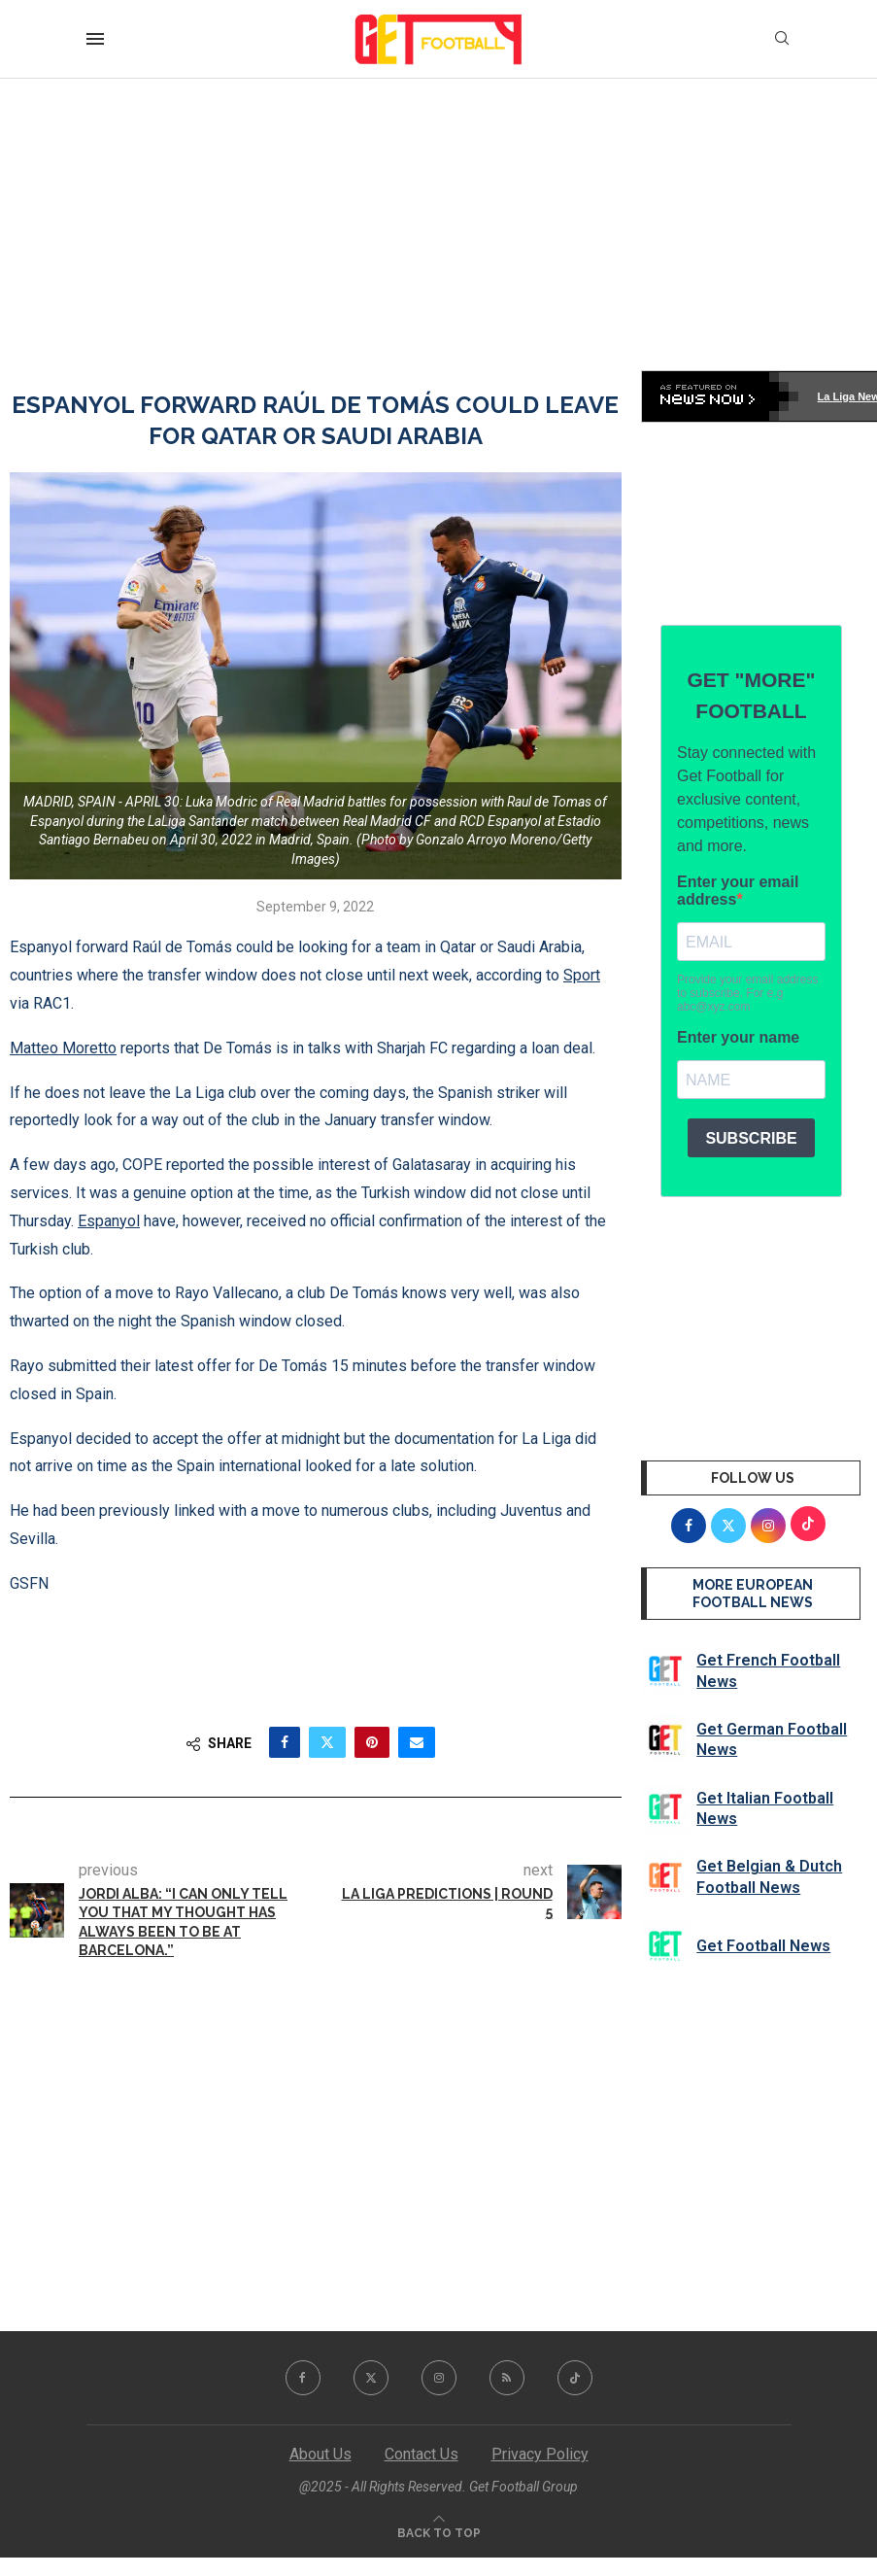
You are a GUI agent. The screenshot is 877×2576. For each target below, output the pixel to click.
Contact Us (421, 2454)
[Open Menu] (95, 39)
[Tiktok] (574, 2377)
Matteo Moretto (63, 1048)
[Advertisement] (438, 224)
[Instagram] (439, 2377)
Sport (581, 975)
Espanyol (109, 1221)
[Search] (782, 39)
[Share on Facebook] (284, 1742)
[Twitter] (371, 2377)
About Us (320, 2454)
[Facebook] (303, 2377)
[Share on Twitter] (327, 1742)
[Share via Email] (416, 1742)
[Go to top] (439, 2532)
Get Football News (763, 1946)
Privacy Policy (540, 2454)
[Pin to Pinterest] (371, 1742)
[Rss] (506, 2377)
